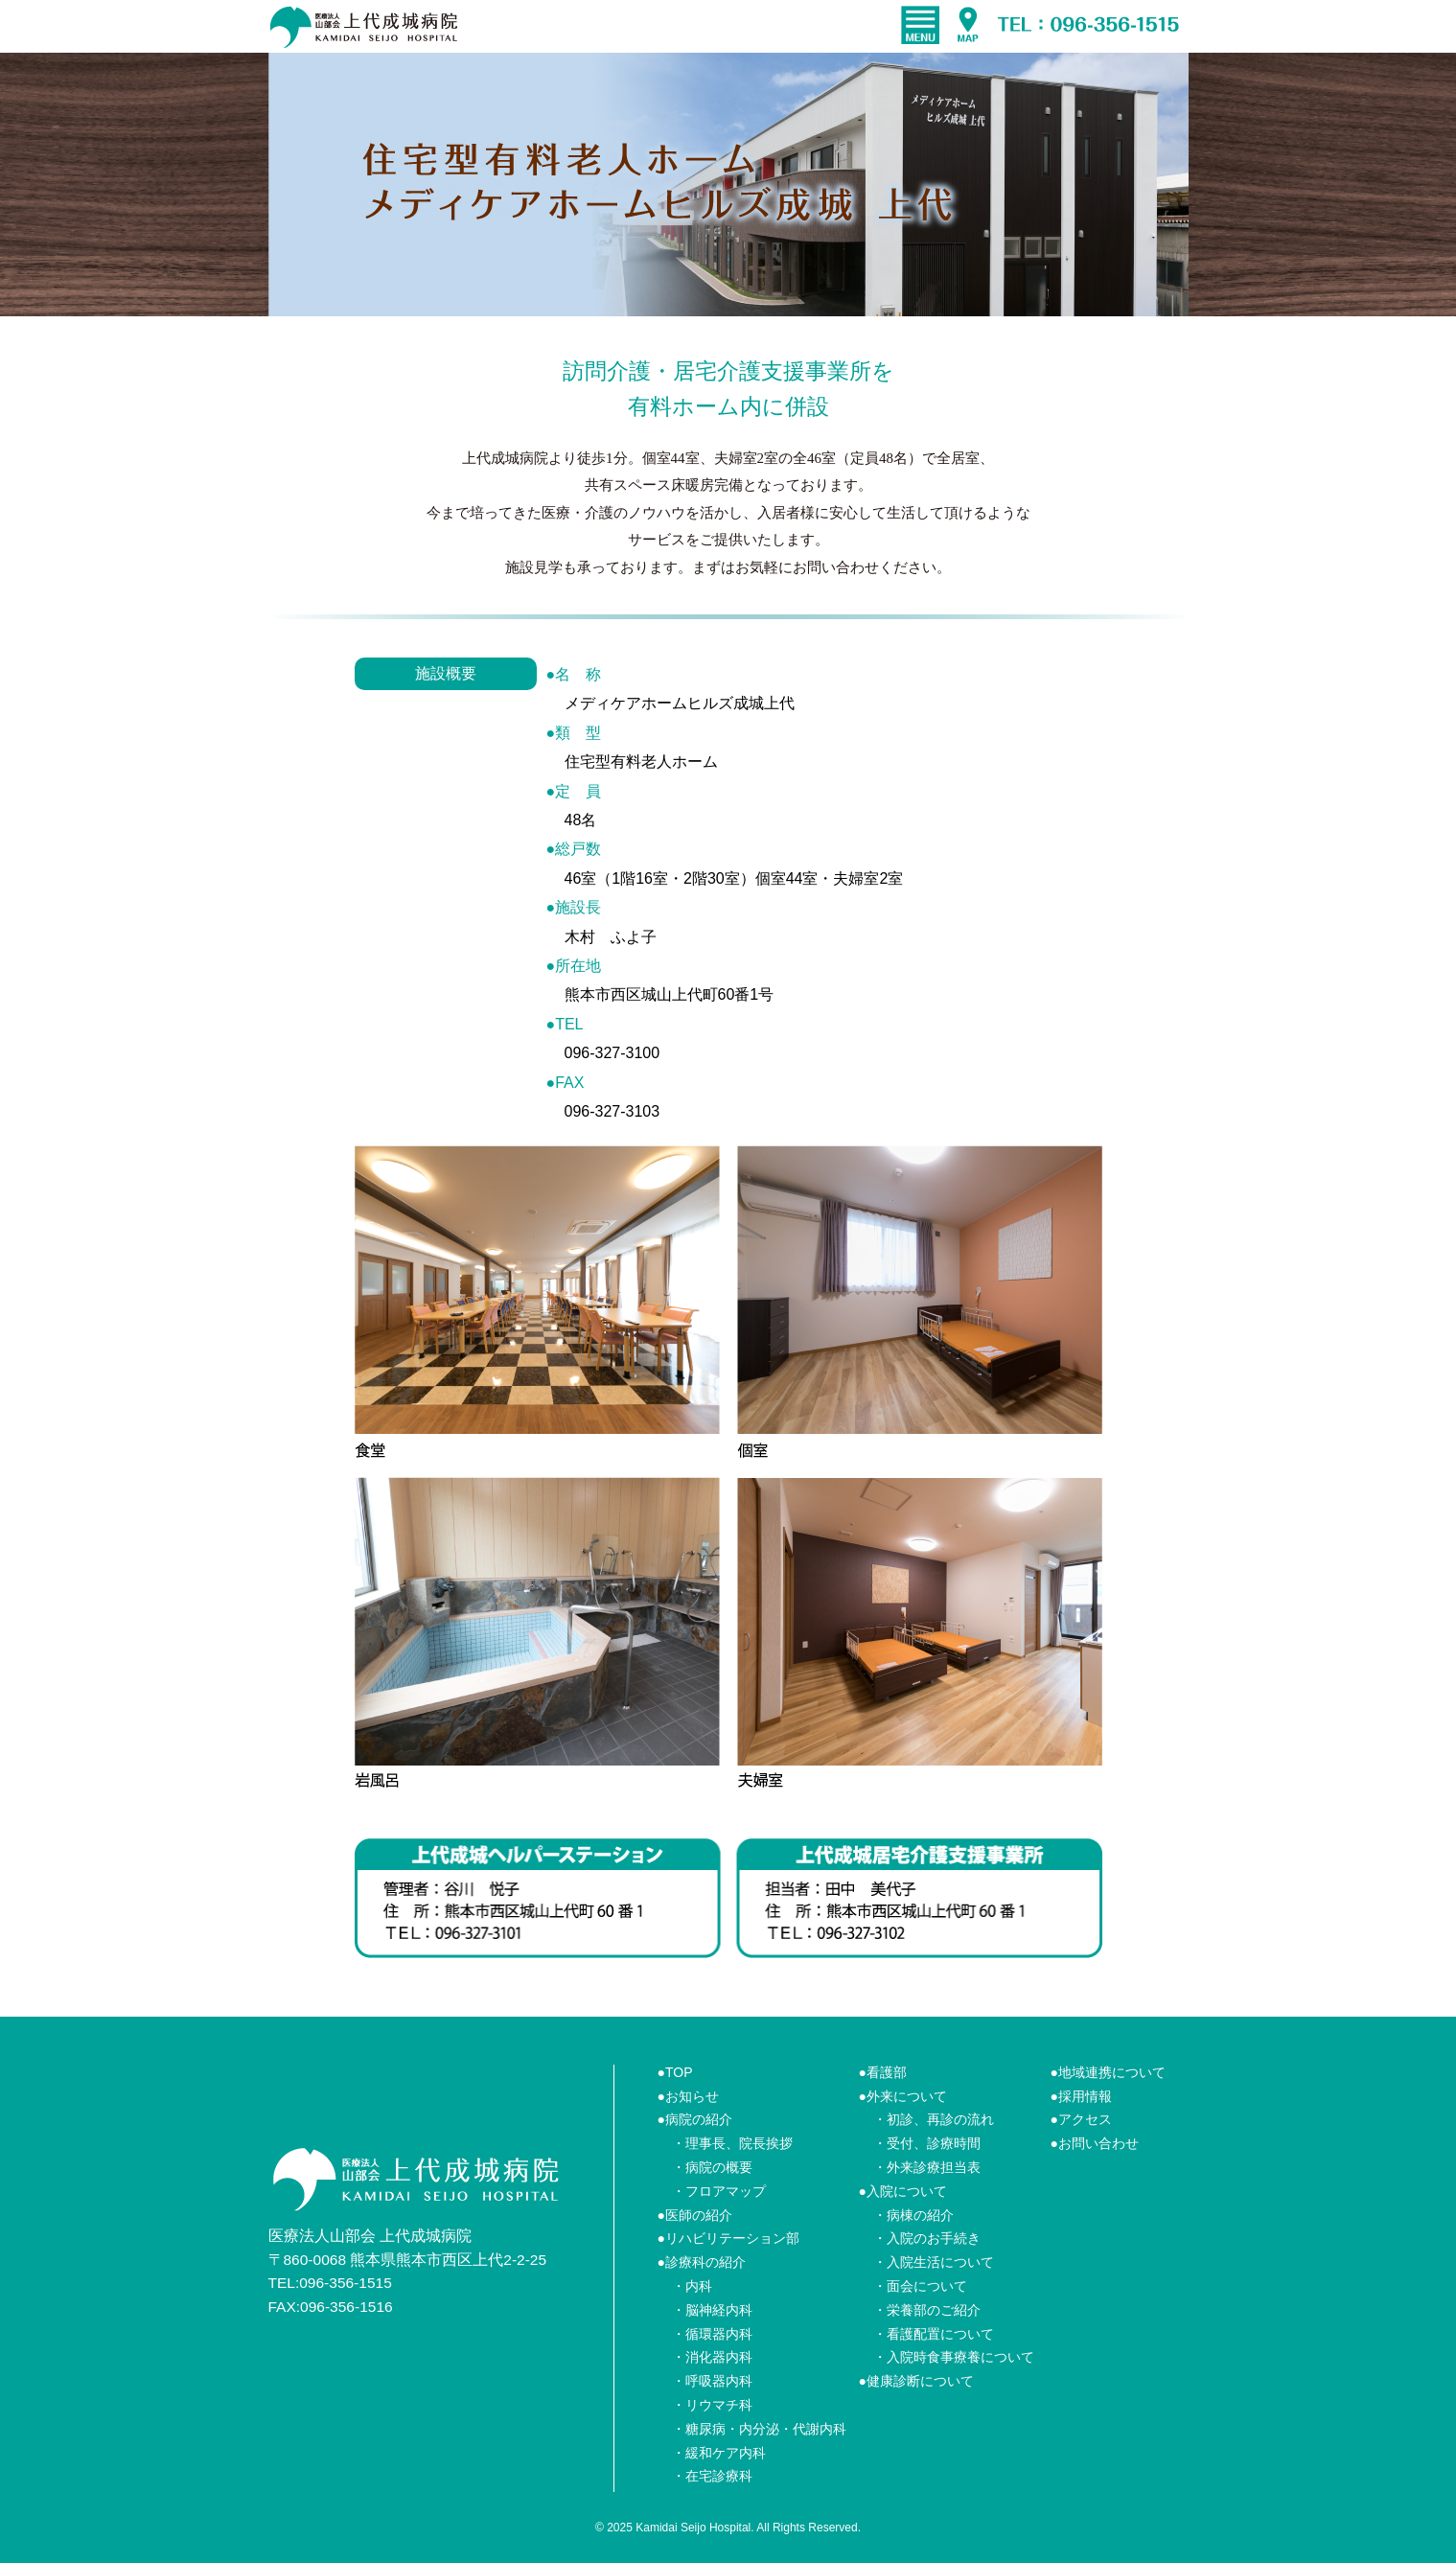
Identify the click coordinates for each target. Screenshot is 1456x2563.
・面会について (920, 2286)
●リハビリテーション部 (728, 2238)
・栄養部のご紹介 (927, 2310)
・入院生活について (933, 2262)
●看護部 (883, 2072)
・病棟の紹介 (913, 2215)
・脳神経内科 (712, 2310)
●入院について (903, 2191)
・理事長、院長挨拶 (732, 2143)
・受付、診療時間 (927, 2143)
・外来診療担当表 (927, 2167)
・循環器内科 (712, 2334)
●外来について (903, 2096)
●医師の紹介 (695, 2215)
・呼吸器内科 (712, 2381)
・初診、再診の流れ (933, 2119)
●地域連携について (1108, 2072)
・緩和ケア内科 (719, 2452)
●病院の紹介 (695, 2119)
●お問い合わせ (1095, 2143)
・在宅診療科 (712, 2475)
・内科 (692, 2286)
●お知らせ (688, 2096)
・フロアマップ (719, 2191)
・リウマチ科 (712, 2405)
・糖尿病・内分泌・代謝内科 (759, 2428)
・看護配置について (933, 2334)
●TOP (675, 2072)
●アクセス (1081, 2119)
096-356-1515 (345, 2282)
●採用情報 (1081, 2096)
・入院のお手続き (927, 2238)
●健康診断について (916, 2381)
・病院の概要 (712, 2167)
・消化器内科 (712, 2357)
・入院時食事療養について (953, 2357)
